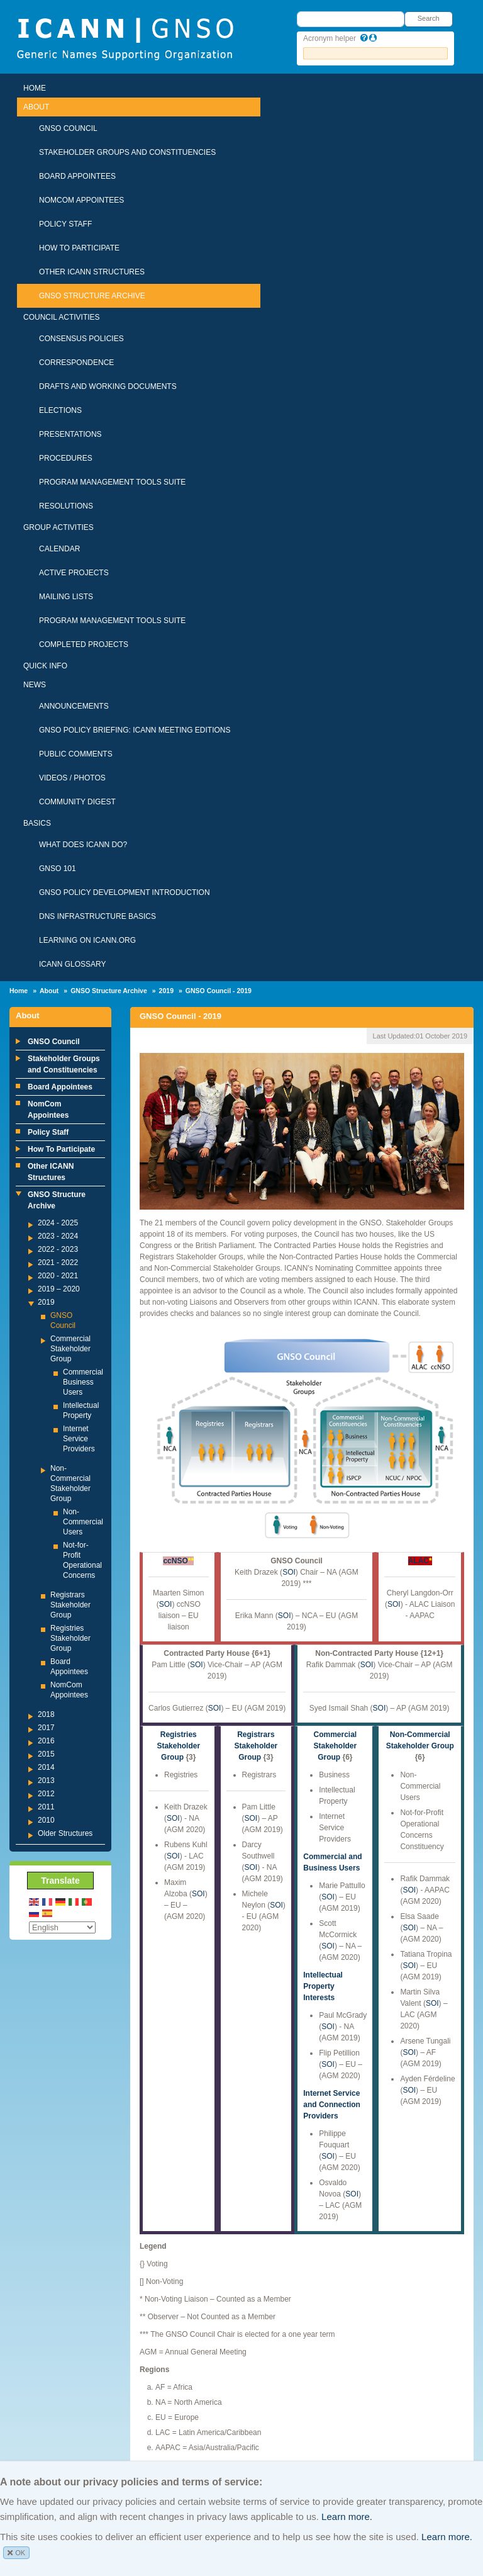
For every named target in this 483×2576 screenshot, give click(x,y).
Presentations (70, 434)
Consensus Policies (81, 338)
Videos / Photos (72, 777)
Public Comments (76, 754)
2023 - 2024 (58, 1236)
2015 (46, 1754)
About (36, 107)
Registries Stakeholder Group (70, 1638)
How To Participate (79, 248)
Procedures (65, 458)
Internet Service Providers (79, 1438)
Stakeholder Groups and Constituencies (127, 152)
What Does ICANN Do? (83, 844)
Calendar (59, 548)
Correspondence (76, 362)
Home (34, 88)
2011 (46, 1807)
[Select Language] (62, 1927)
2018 (46, 1714)
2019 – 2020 (59, 1289)
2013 (46, 1780)
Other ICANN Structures (92, 271)
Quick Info (45, 665)
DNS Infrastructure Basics (97, 916)
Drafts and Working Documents (108, 386)
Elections (60, 410)
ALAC (418, 1560)
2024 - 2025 (58, 1222)
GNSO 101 (57, 868)
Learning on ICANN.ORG (87, 940)
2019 (166, 990)
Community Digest (77, 801)
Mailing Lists (66, 596)
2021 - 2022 (58, 1262)
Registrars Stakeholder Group (70, 1604)
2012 (46, 1793)
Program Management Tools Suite (112, 482)
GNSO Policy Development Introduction (124, 892)
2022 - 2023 (58, 1249)
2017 (46, 1727)
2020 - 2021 (58, 1275)
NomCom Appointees (81, 200)
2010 (46, 1820)
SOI (165, 1604)
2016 (46, 1740)
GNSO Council (68, 128)
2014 (46, 1767)
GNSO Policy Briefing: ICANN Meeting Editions (135, 730)
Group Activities (58, 527)
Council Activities (61, 317)
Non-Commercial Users (83, 1521)
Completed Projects (83, 644)
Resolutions (66, 506)
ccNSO (175, 1560)
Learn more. (346, 2516)
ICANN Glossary (72, 964)
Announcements (74, 706)
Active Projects (74, 572)
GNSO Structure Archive (92, 295)
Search (429, 18)
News (34, 684)
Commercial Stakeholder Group (70, 1348)
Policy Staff (65, 224)
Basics (37, 823)
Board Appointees (77, 176)
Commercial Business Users (83, 1382)
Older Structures (65, 1833)
